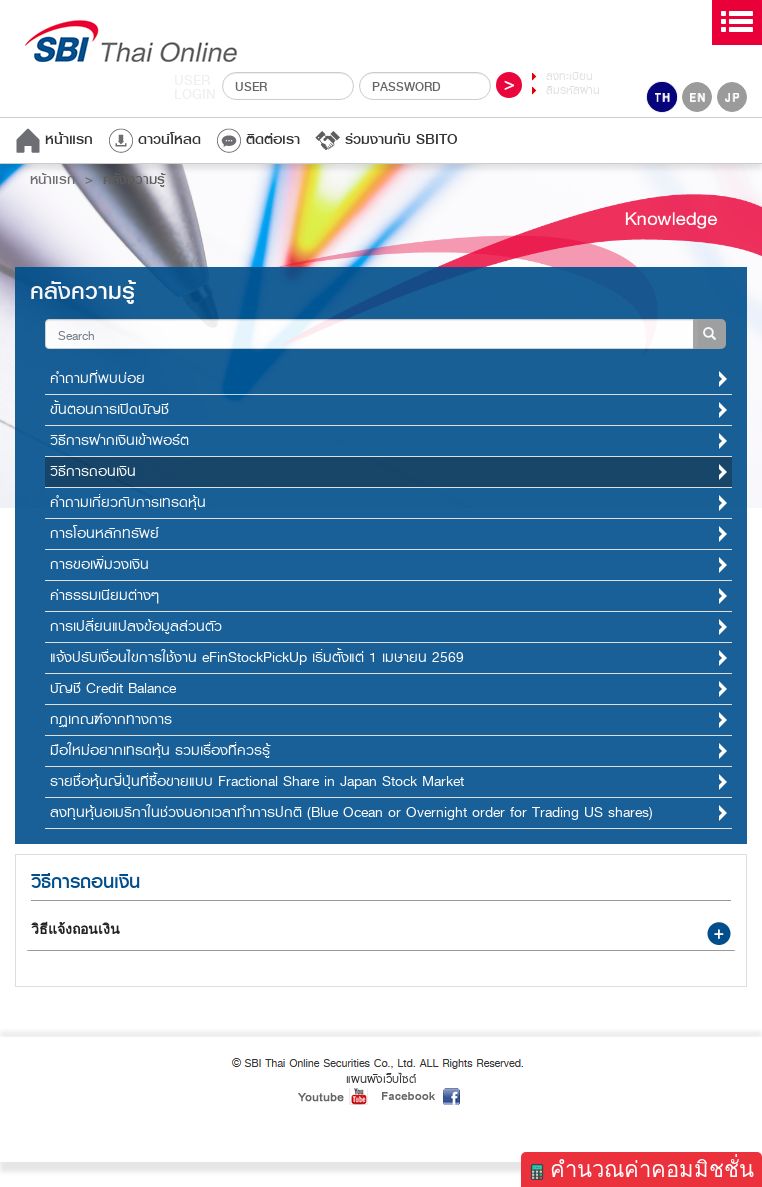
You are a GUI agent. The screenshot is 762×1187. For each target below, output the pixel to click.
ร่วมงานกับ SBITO (386, 139)
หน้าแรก (54, 139)
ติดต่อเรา (258, 139)
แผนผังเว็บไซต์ (381, 1079)
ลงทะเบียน (569, 76)
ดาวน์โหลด (154, 139)
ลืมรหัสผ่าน (573, 90)
